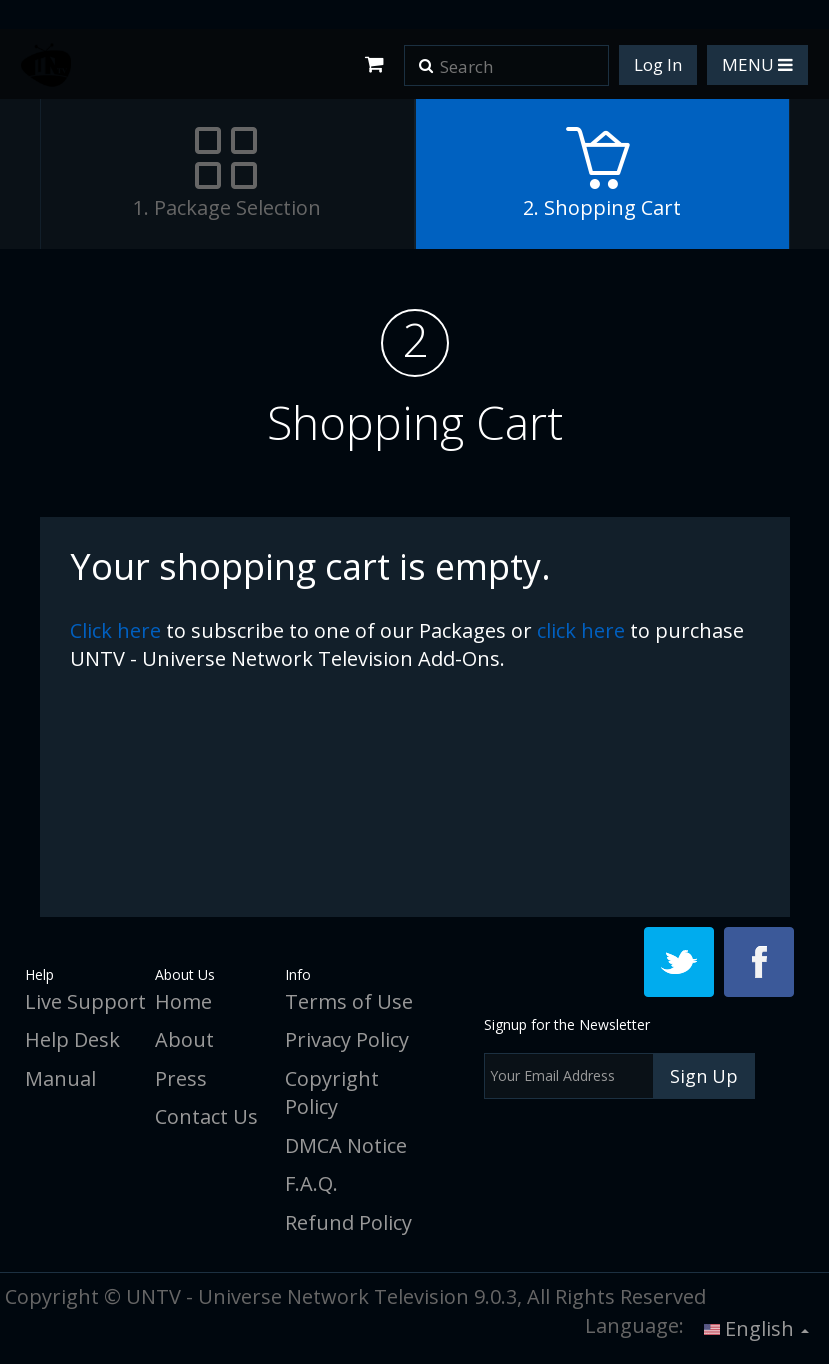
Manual (60, 1078)
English (756, 1328)
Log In (658, 64)
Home (183, 1001)
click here (115, 630)
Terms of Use (349, 1001)
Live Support (85, 1001)
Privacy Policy (347, 1039)
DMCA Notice (346, 1145)
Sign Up (704, 1076)
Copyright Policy (332, 1093)
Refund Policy (348, 1222)
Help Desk (72, 1039)
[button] (426, 59)
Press (181, 1078)
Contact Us (206, 1116)
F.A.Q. (311, 1183)
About (184, 1039)
